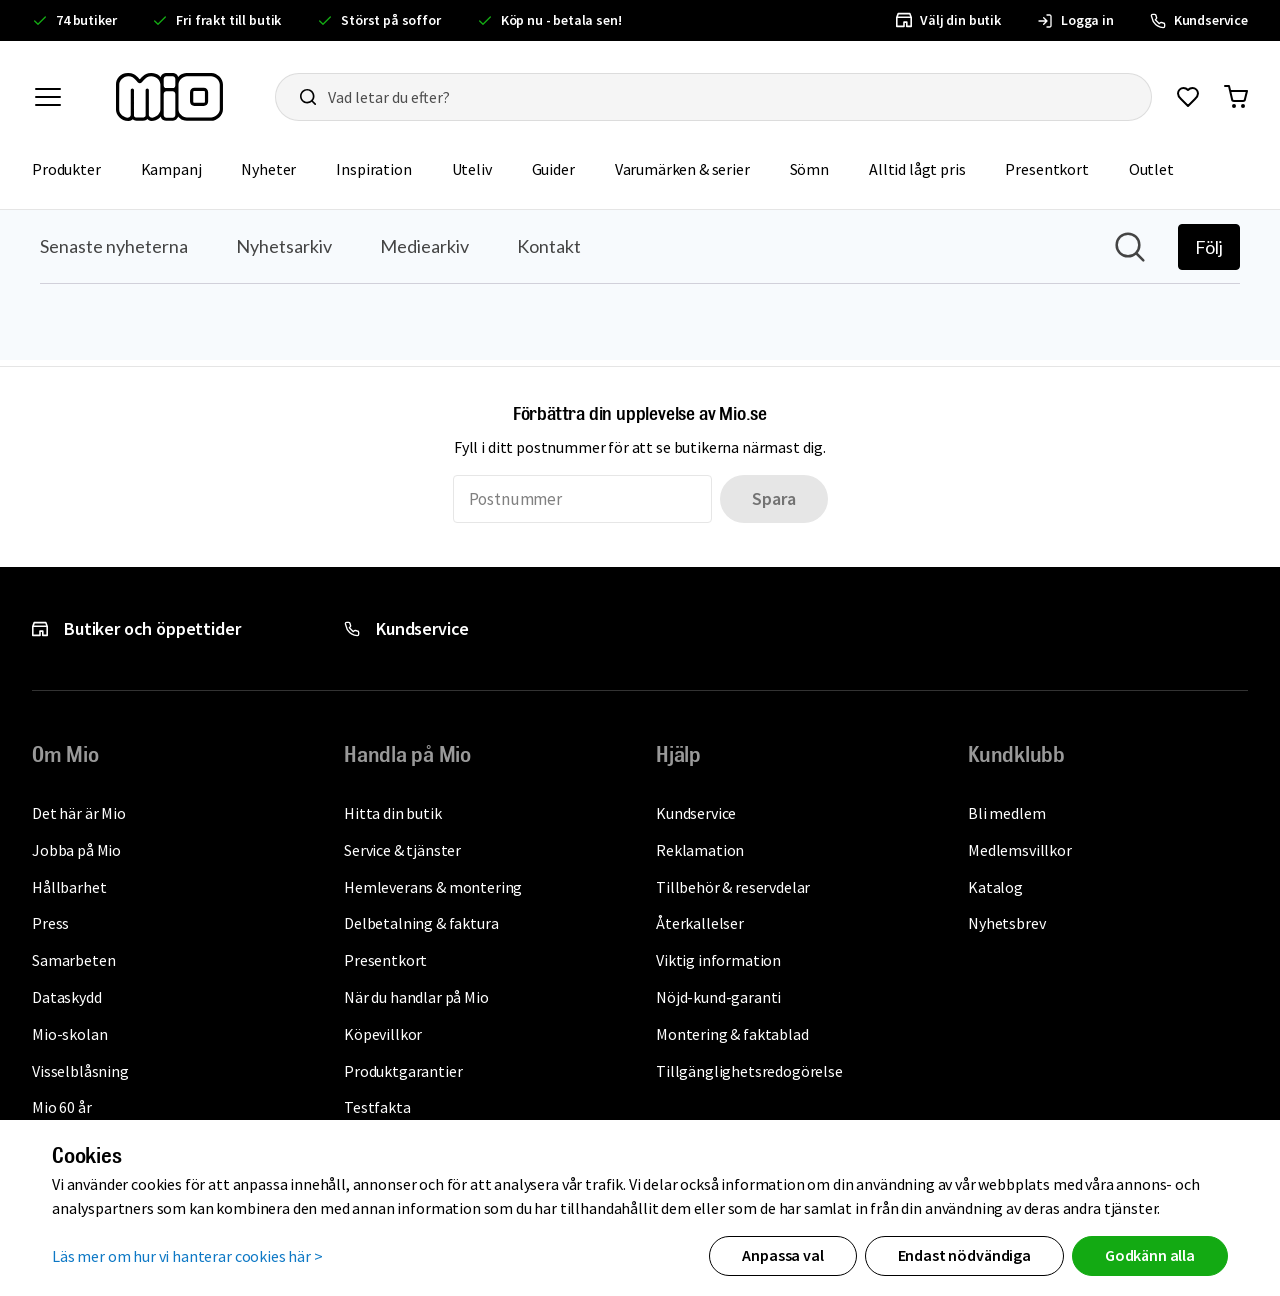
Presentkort (1046, 169)
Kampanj (171, 169)
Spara (773, 498)
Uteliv (472, 169)
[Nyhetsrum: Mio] (640, 285)
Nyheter (268, 169)
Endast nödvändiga (964, 1255)
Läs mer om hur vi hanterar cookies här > (187, 1256)
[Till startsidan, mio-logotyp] (169, 97)
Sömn (809, 169)
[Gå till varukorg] (1236, 97)
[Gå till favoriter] (1188, 97)
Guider (553, 169)
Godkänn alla (1150, 1255)
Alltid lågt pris (917, 169)
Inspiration (373, 169)
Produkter (66, 169)
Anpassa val (782, 1255)
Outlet (1151, 169)
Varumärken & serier (682, 169)
